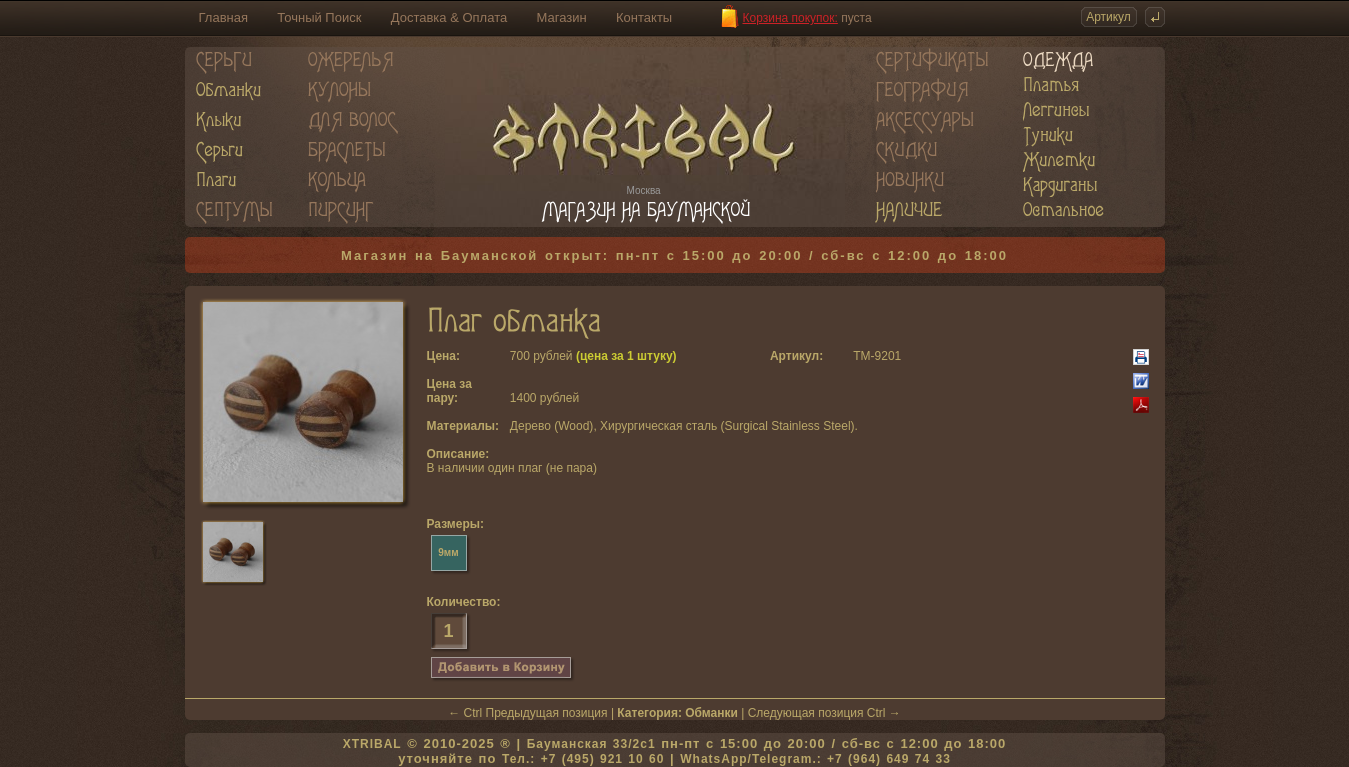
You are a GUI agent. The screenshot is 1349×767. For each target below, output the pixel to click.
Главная (223, 17)
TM (861, 356)
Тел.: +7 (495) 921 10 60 (583, 759)
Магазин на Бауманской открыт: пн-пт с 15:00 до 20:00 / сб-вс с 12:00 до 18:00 (674, 255)
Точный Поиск (319, 17)
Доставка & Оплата (449, 17)
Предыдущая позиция (547, 713)
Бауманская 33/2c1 (591, 744)
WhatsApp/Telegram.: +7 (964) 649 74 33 (815, 759)
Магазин (562, 17)
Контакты (644, 17)
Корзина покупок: (790, 18)
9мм (448, 552)
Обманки (711, 713)
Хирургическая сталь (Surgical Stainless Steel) (727, 426)
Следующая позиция (806, 713)
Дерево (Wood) (552, 426)
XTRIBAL (372, 744)
